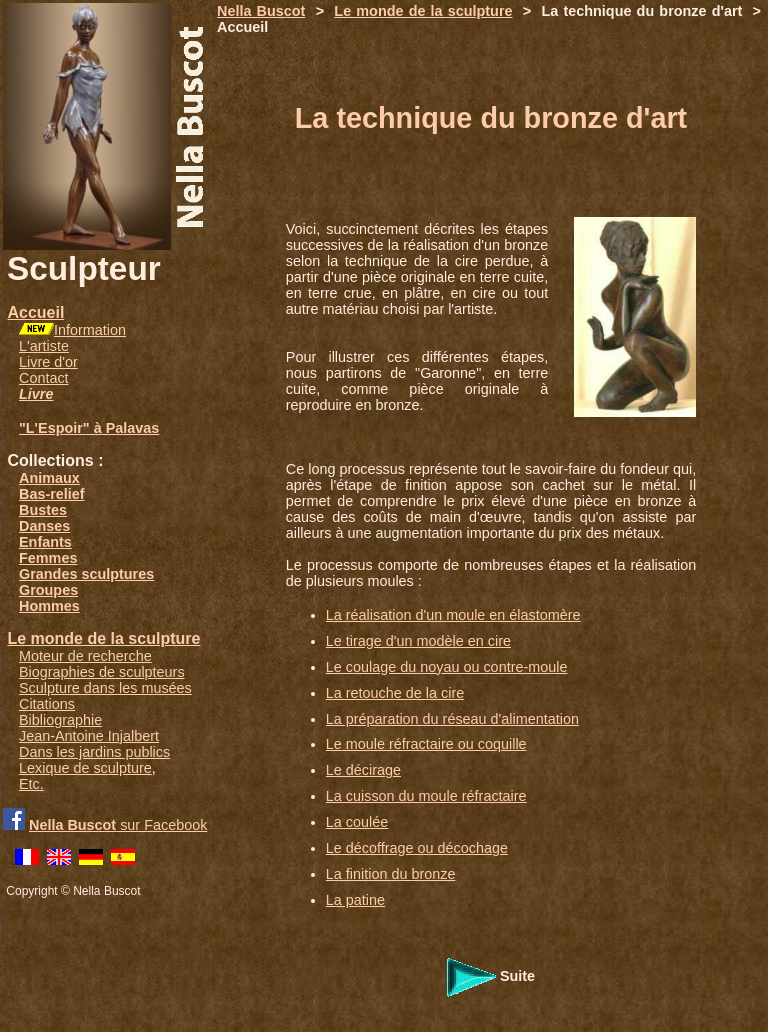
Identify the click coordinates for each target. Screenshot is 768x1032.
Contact (44, 378)
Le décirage (363, 770)
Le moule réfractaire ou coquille (426, 744)
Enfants (45, 542)
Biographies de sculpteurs (102, 672)
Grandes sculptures (86, 574)
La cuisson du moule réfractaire (426, 796)
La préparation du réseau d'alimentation (452, 719)
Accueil (35, 312)
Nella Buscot (261, 11)
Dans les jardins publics (94, 752)
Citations (47, 704)
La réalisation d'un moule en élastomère (453, 615)
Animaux (49, 478)
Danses (44, 526)
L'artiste (44, 346)
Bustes (43, 510)
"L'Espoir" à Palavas (89, 428)
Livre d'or (48, 362)
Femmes (48, 558)
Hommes (49, 606)
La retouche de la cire (395, 693)
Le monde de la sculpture (103, 638)
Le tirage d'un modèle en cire (418, 641)
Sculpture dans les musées (105, 688)
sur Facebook (118, 825)
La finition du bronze (391, 874)
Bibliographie (60, 720)
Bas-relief (52, 494)
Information (90, 330)
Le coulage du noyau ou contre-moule (447, 667)
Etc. (31, 784)
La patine (355, 900)
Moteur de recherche (85, 656)
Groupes (48, 590)
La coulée (357, 822)
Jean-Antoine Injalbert (89, 736)
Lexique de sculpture (85, 768)
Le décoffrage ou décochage (417, 848)
